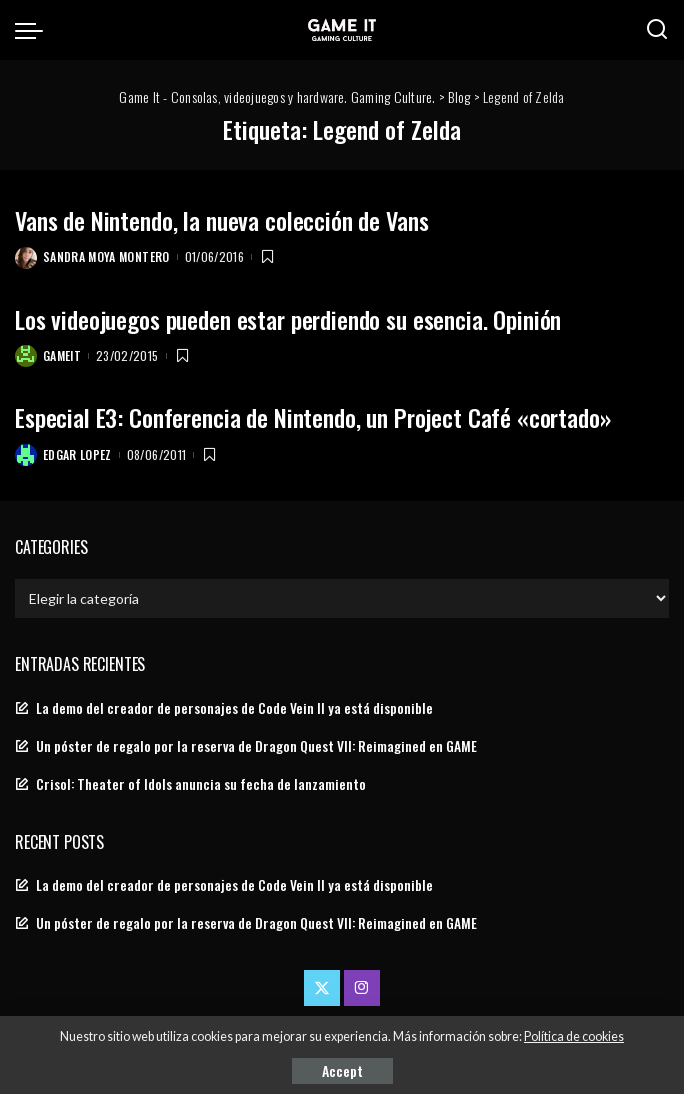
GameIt (62, 355)
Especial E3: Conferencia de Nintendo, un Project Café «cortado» (313, 417)
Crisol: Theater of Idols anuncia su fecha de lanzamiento (201, 784)
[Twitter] (322, 988)
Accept (342, 1070)
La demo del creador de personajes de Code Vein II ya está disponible (234, 708)
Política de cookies (574, 1036)
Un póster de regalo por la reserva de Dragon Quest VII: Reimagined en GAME (256, 746)
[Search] (657, 30)
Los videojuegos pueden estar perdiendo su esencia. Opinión (288, 319)
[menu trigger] (34, 30)
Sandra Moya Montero (106, 256)
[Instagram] (362, 988)
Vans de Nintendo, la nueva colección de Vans (221, 220)
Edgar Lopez (77, 454)
